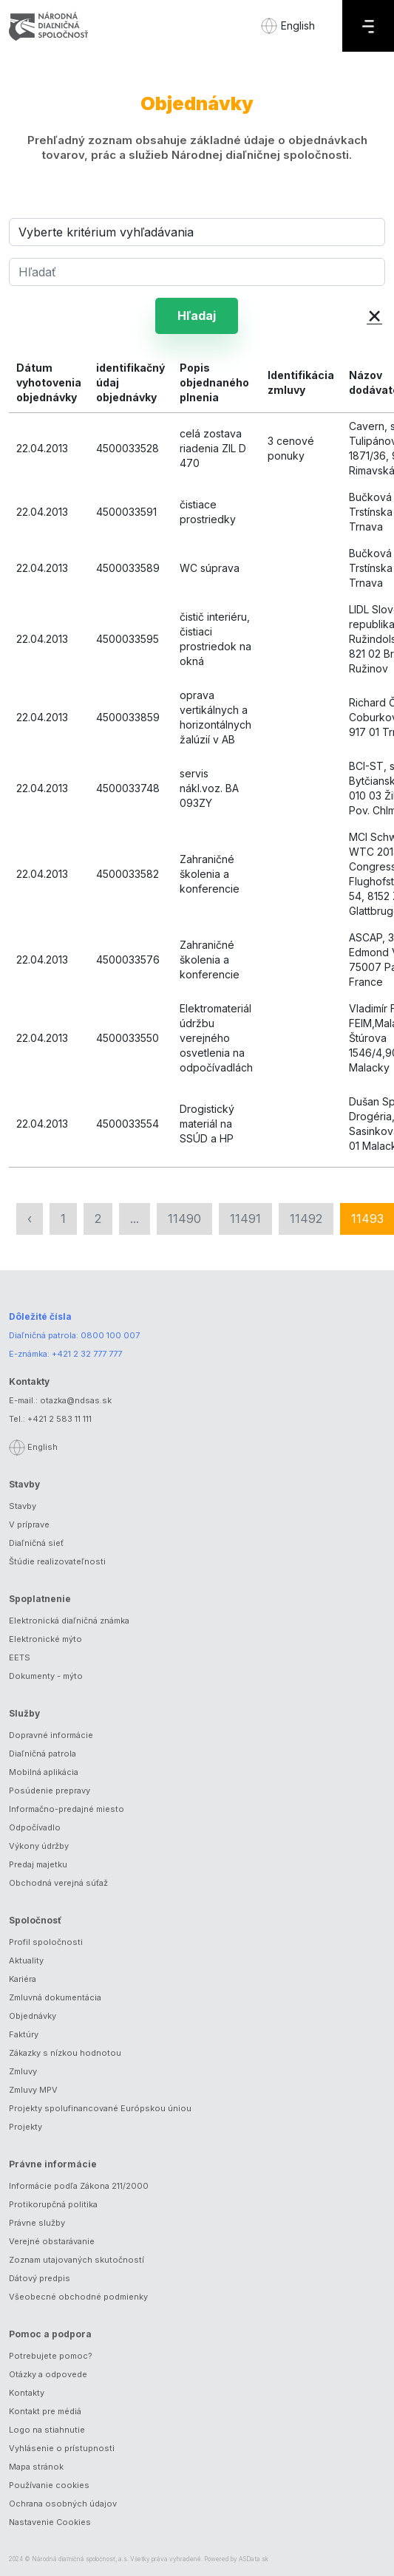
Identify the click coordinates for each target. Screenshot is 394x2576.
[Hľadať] (197, 272)
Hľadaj (196, 315)
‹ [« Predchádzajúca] (29, 1218)
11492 (306, 1218)
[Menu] (368, 25)
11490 (184, 1218)
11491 (245, 1218)
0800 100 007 (110, 1335)
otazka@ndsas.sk (76, 1400)
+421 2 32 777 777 (87, 1354)
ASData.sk (253, 2559)
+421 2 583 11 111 (59, 1419)
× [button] (374, 314)
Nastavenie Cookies (50, 2522)
